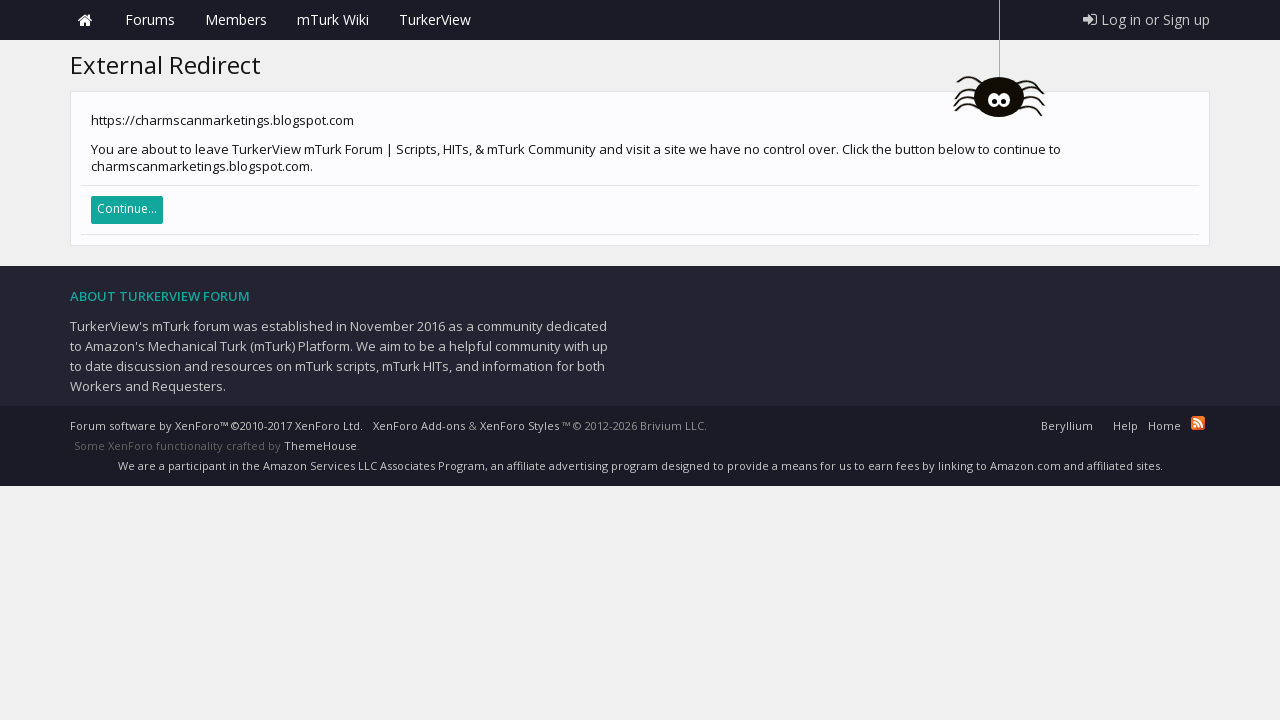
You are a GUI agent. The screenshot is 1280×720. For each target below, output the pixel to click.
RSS (1198, 423)
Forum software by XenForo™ (216, 425)
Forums (150, 19)
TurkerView (435, 19)
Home (85, 20)
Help (1125, 425)
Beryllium (1067, 425)
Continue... (127, 208)
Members (236, 19)
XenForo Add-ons (419, 425)
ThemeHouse (320, 445)
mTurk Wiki (333, 19)
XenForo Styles (519, 425)
